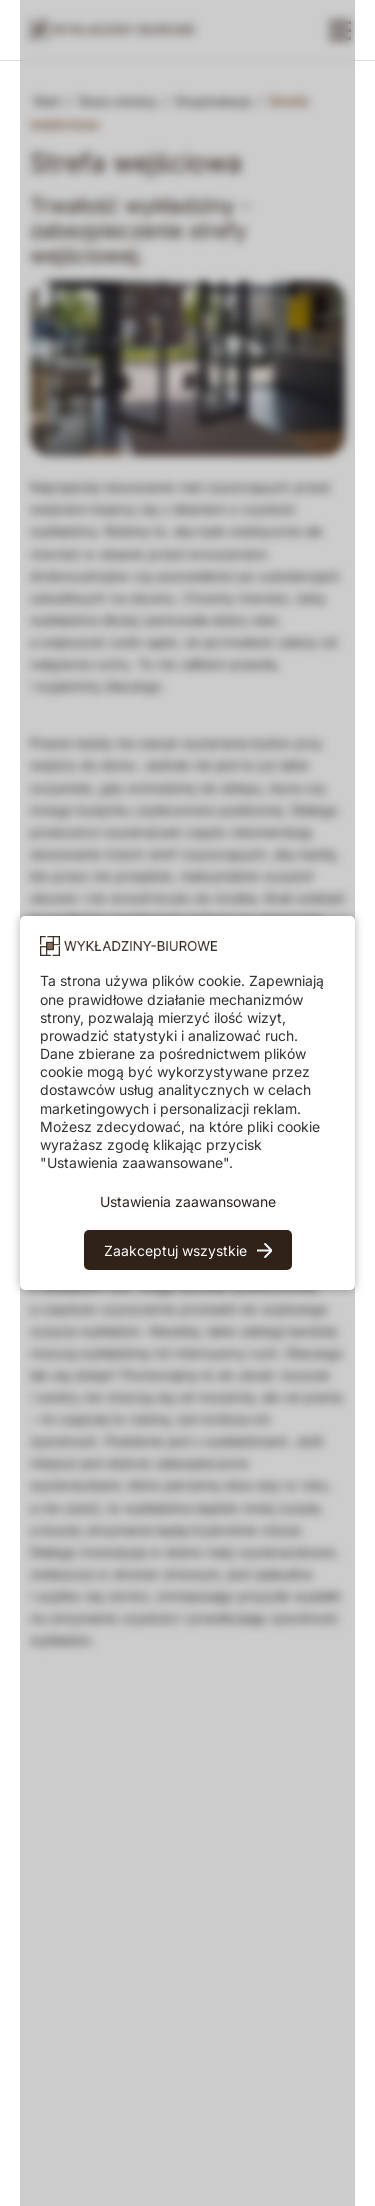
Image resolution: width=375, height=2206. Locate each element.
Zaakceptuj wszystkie (175, 1250)
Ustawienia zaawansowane (188, 1201)
